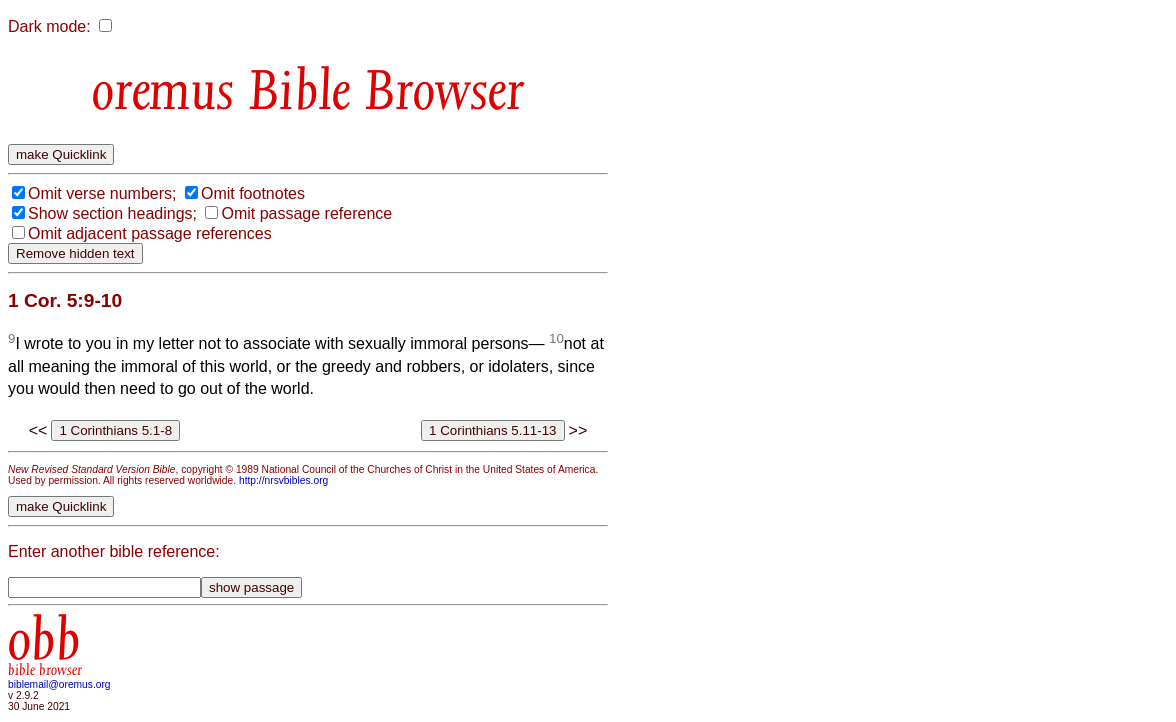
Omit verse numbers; (102, 193)
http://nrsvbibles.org (283, 480)
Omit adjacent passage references (150, 233)
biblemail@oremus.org (59, 684)
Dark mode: (49, 26)
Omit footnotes (253, 193)
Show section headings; (112, 213)
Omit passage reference (306, 213)
